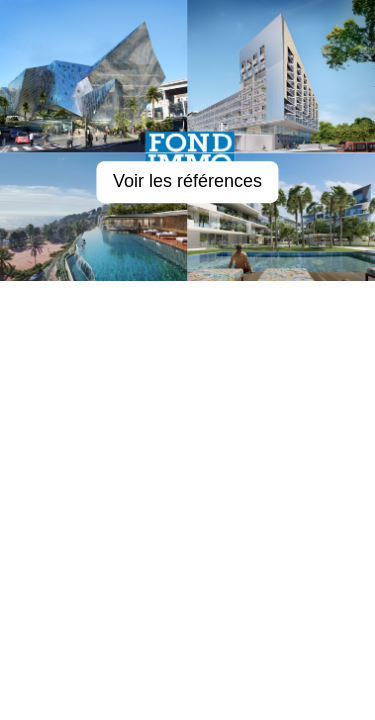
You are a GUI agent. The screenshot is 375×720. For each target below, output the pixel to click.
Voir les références (187, 182)
